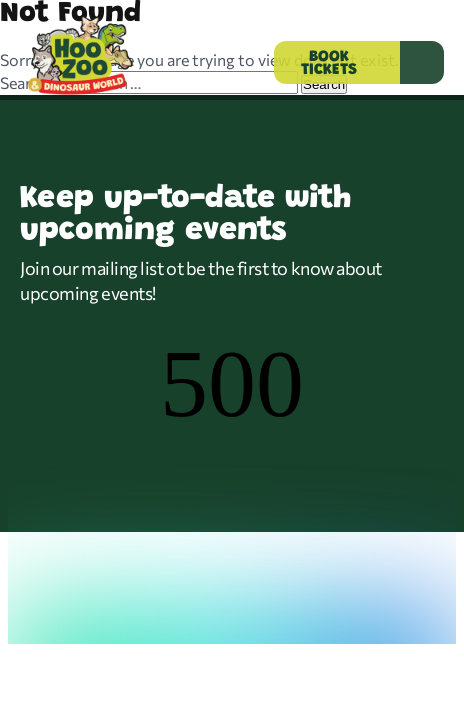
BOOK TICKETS (329, 63)
